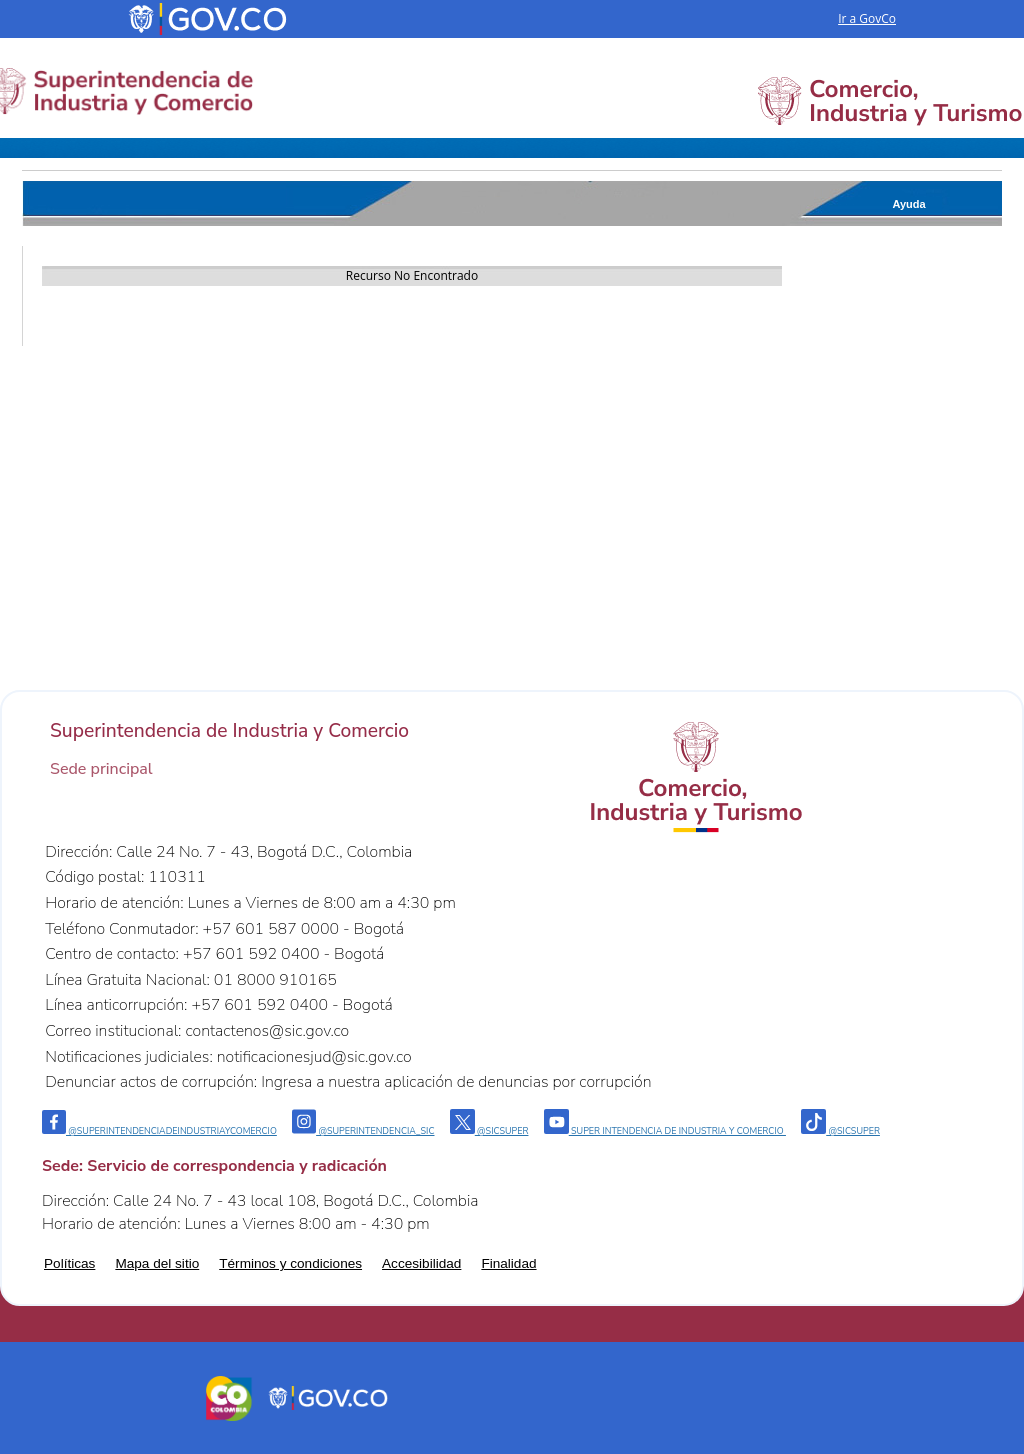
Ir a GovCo (867, 18)
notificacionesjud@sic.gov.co (314, 1057)
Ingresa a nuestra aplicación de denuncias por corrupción (456, 1082)
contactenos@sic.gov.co (267, 1031)
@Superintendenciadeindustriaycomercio (159, 1131)
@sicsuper (489, 1131)
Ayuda (908, 204)
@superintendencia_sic (363, 1131)
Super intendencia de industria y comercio (665, 1131)
